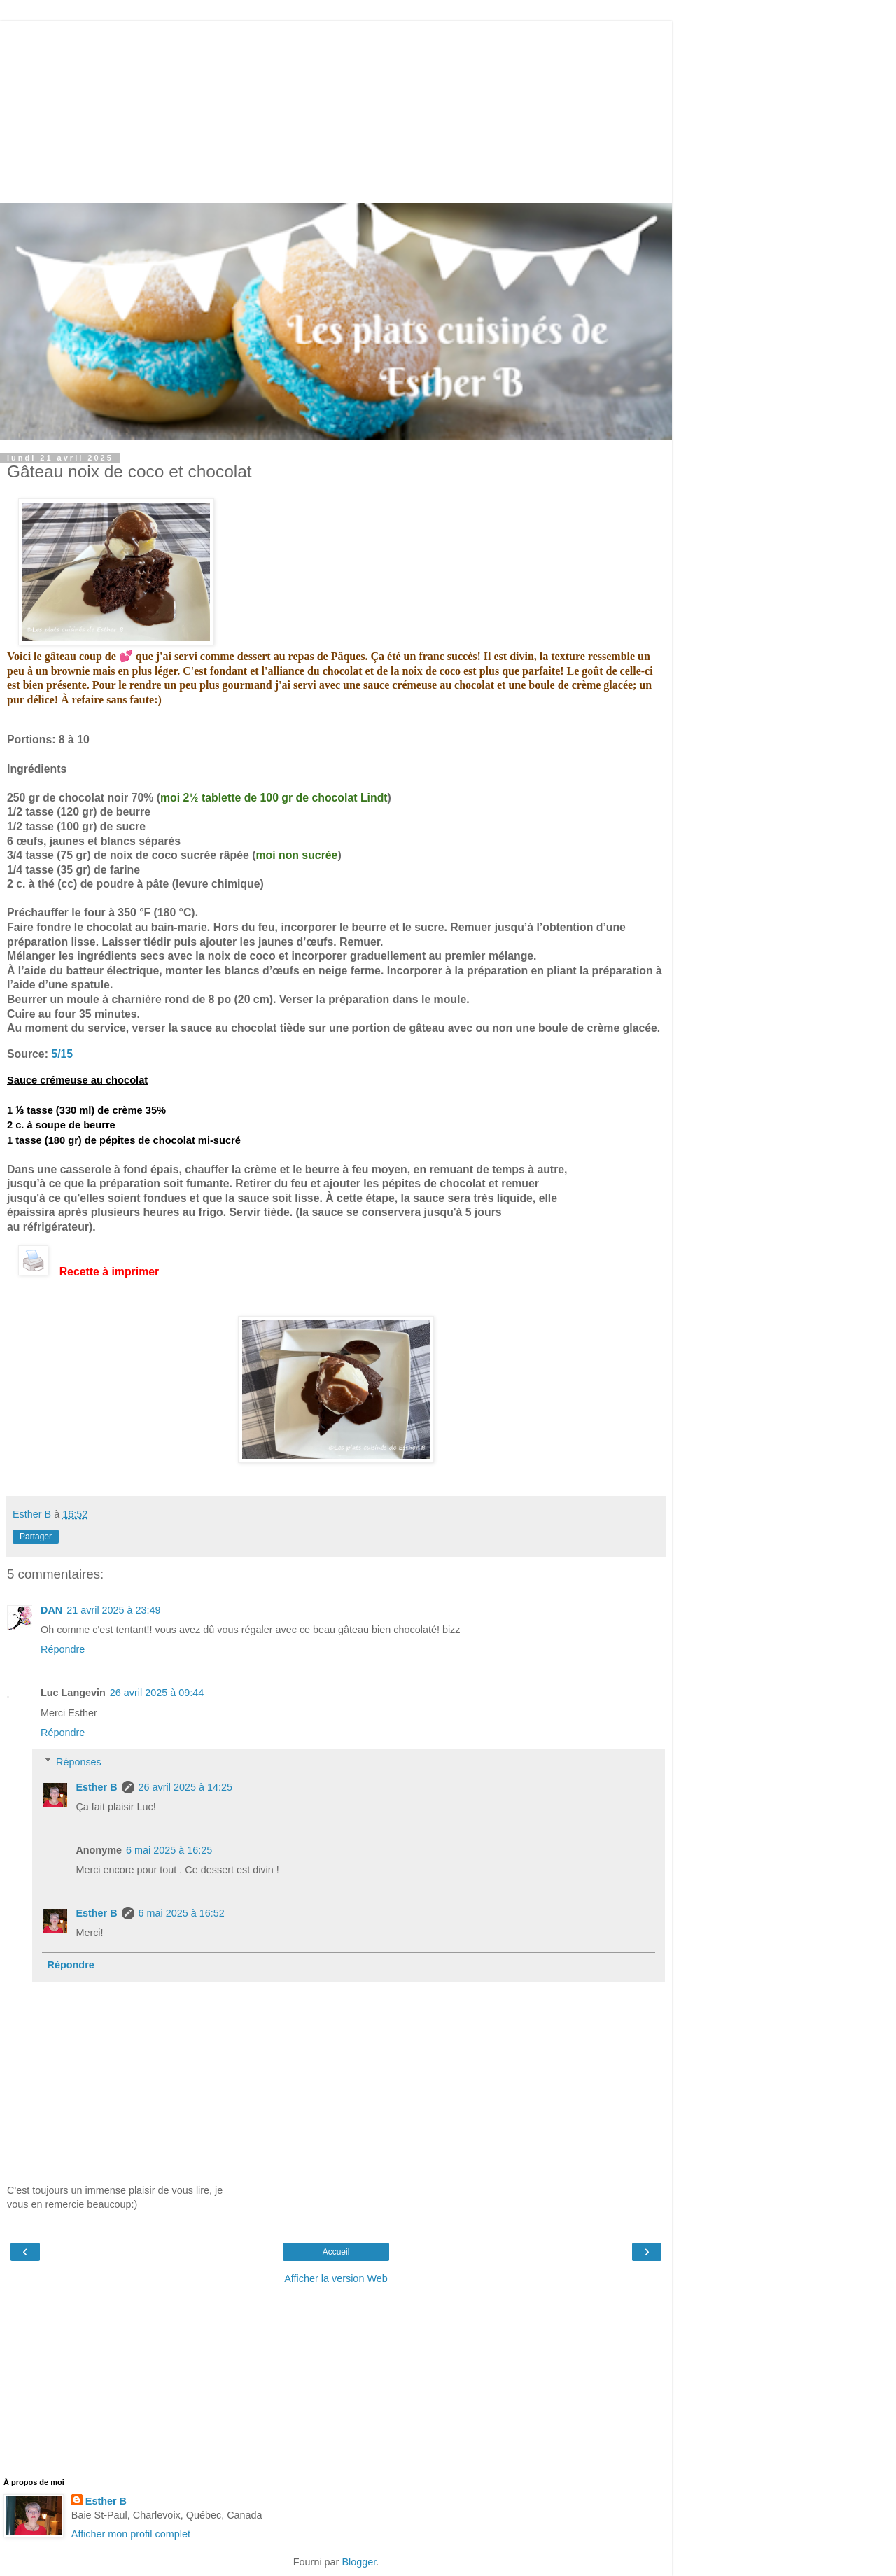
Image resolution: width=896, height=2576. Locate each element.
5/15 (62, 1054)
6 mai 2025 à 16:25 (169, 1850)
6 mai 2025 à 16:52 (182, 1913)
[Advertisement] (336, 108)
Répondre (63, 1649)
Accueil (336, 2252)
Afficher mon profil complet (130, 2534)
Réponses (79, 1762)
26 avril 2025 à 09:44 (157, 1692)
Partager (36, 1536)
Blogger (359, 2562)
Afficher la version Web (335, 2278)
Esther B (96, 1787)
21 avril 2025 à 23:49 (113, 1610)
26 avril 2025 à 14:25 (185, 1787)
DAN (51, 1610)
